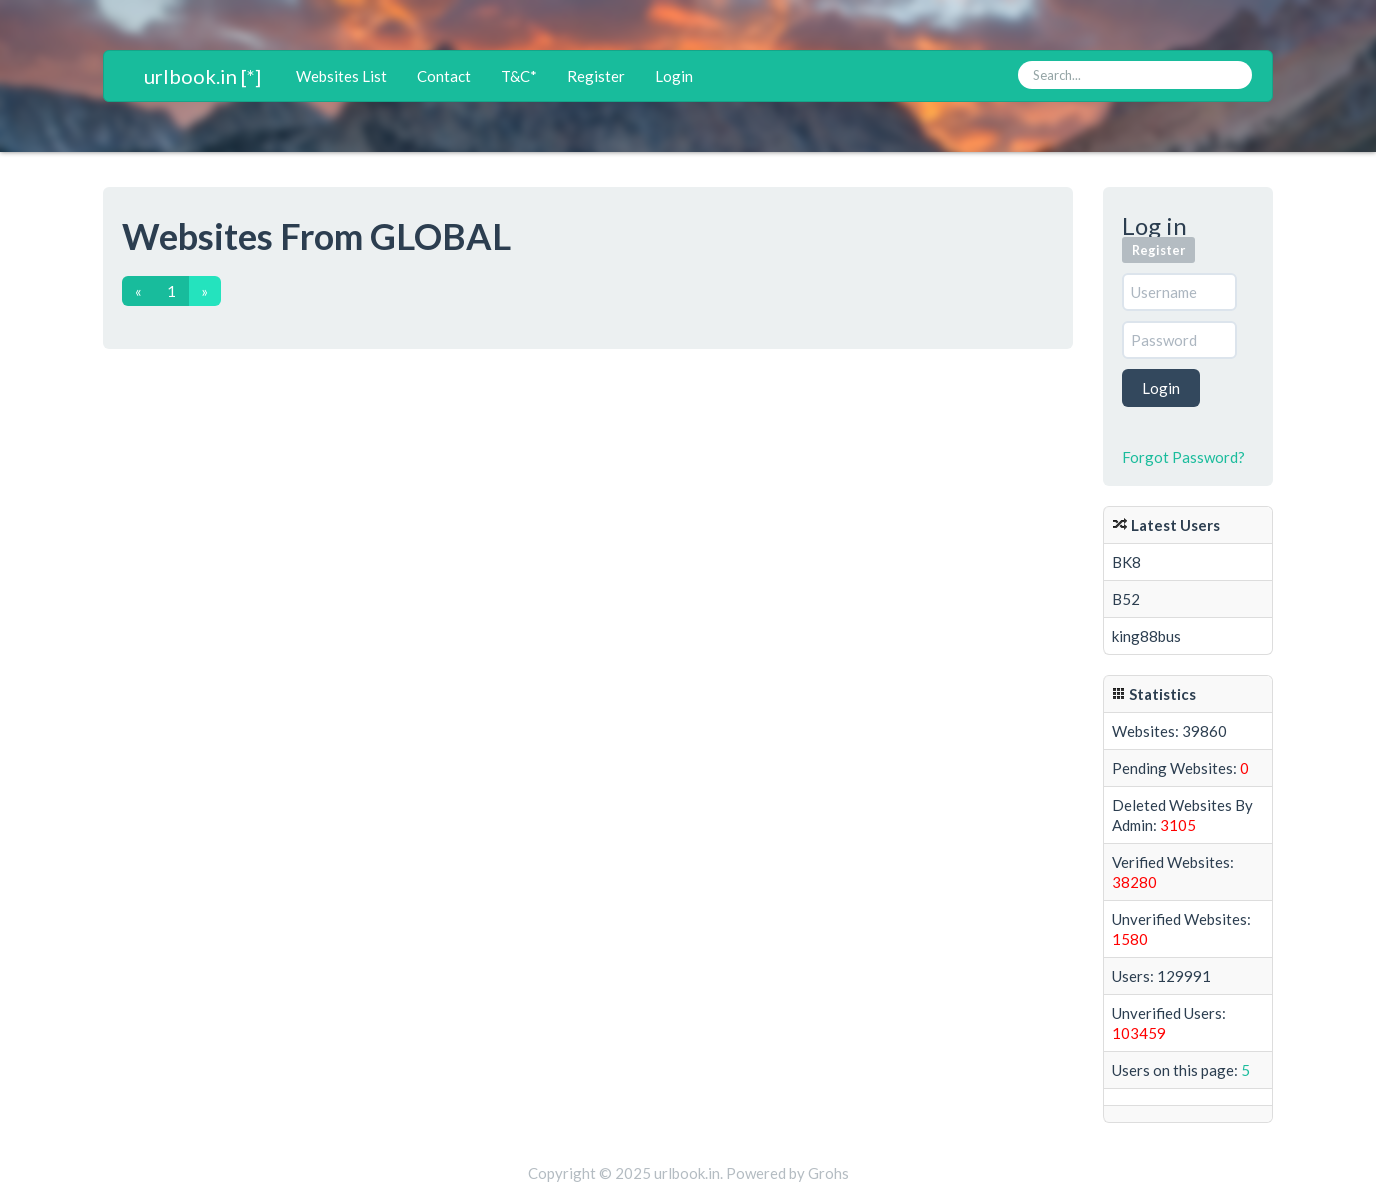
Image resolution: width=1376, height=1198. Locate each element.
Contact (444, 76)
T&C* (519, 76)
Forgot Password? (1183, 457)
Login (674, 76)
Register (596, 76)
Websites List (341, 76)
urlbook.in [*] (202, 76)
